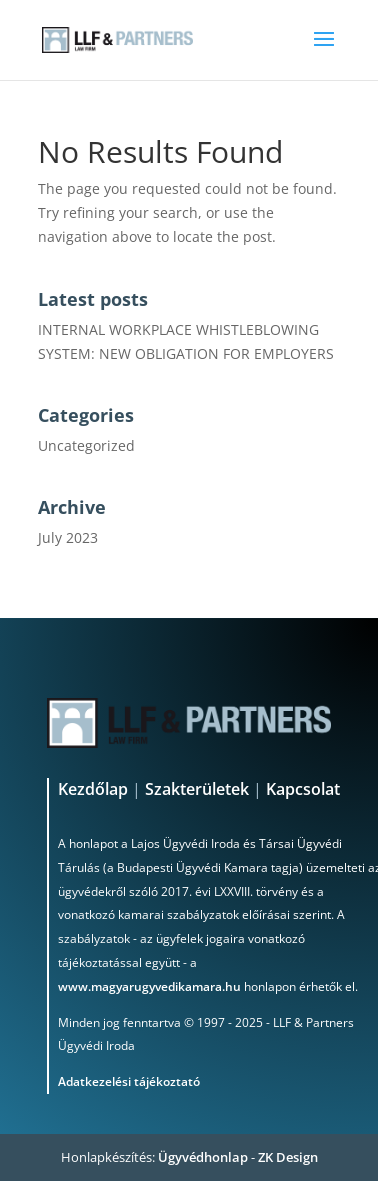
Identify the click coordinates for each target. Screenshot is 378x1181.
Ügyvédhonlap (203, 1157)
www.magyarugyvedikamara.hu (149, 986)
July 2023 (68, 537)
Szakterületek (197, 789)
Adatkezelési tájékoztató (129, 1081)
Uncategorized (86, 445)
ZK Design (288, 1157)
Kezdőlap (95, 789)
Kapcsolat (303, 789)
